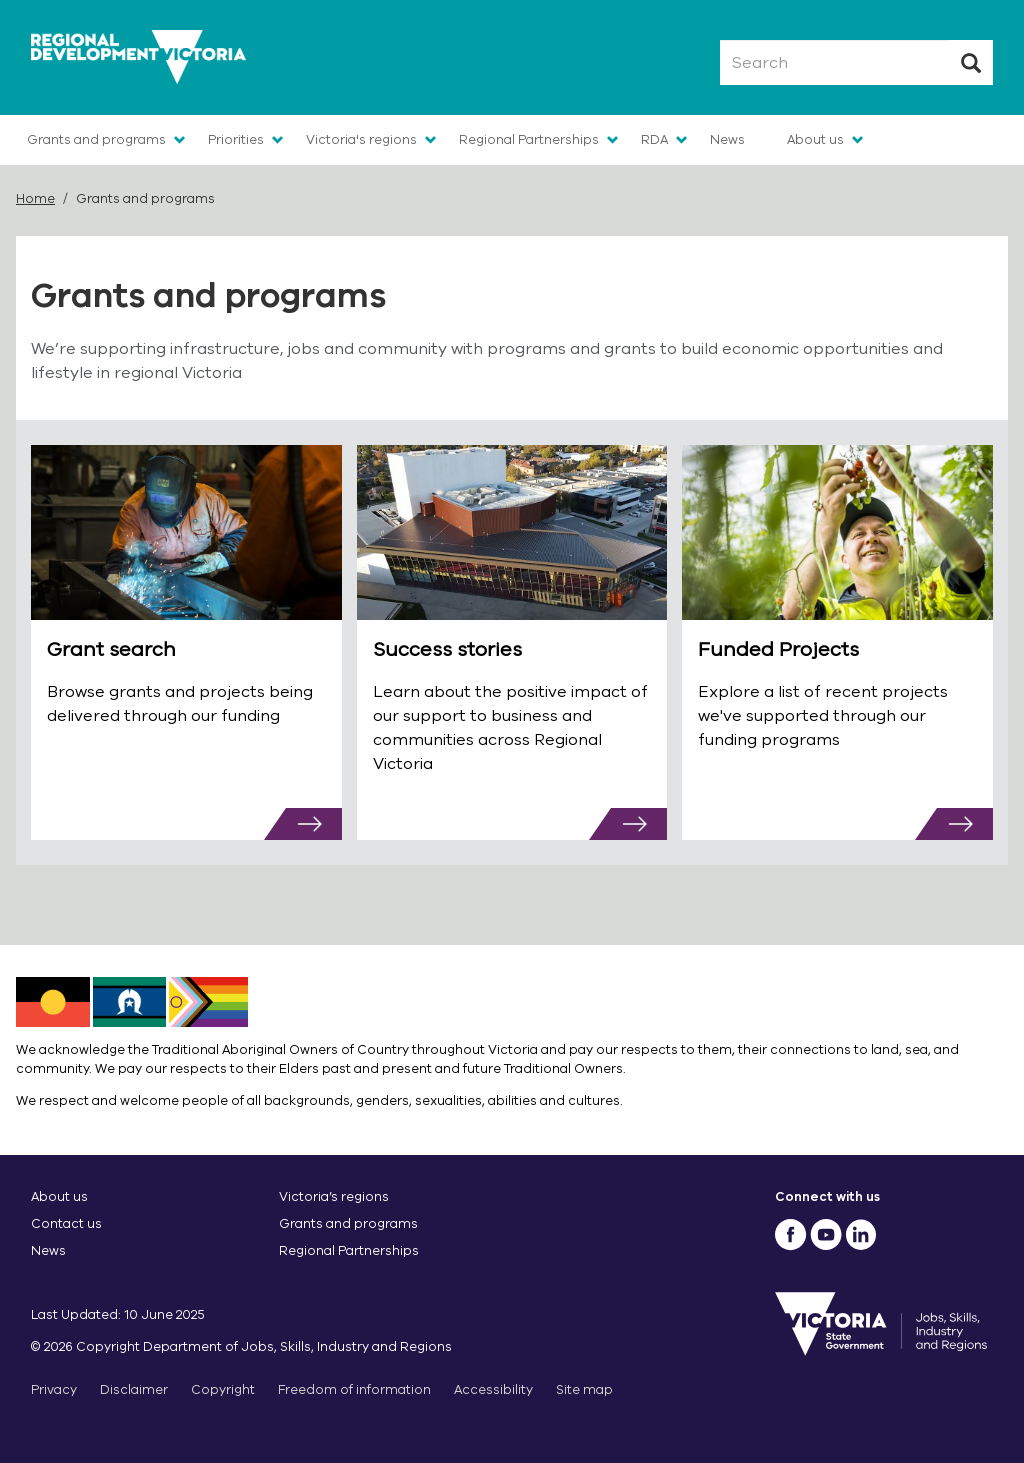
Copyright (223, 1389)
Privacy (54, 1389)
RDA (654, 139)
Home (35, 198)
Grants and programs (96, 139)
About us (815, 139)
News (727, 139)
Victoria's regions (361, 139)
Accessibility (493, 1389)
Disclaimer (134, 1389)
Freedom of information (354, 1389)
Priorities (236, 139)
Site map (584, 1389)
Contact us (66, 1223)
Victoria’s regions (334, 1196)
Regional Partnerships (529, 139)
